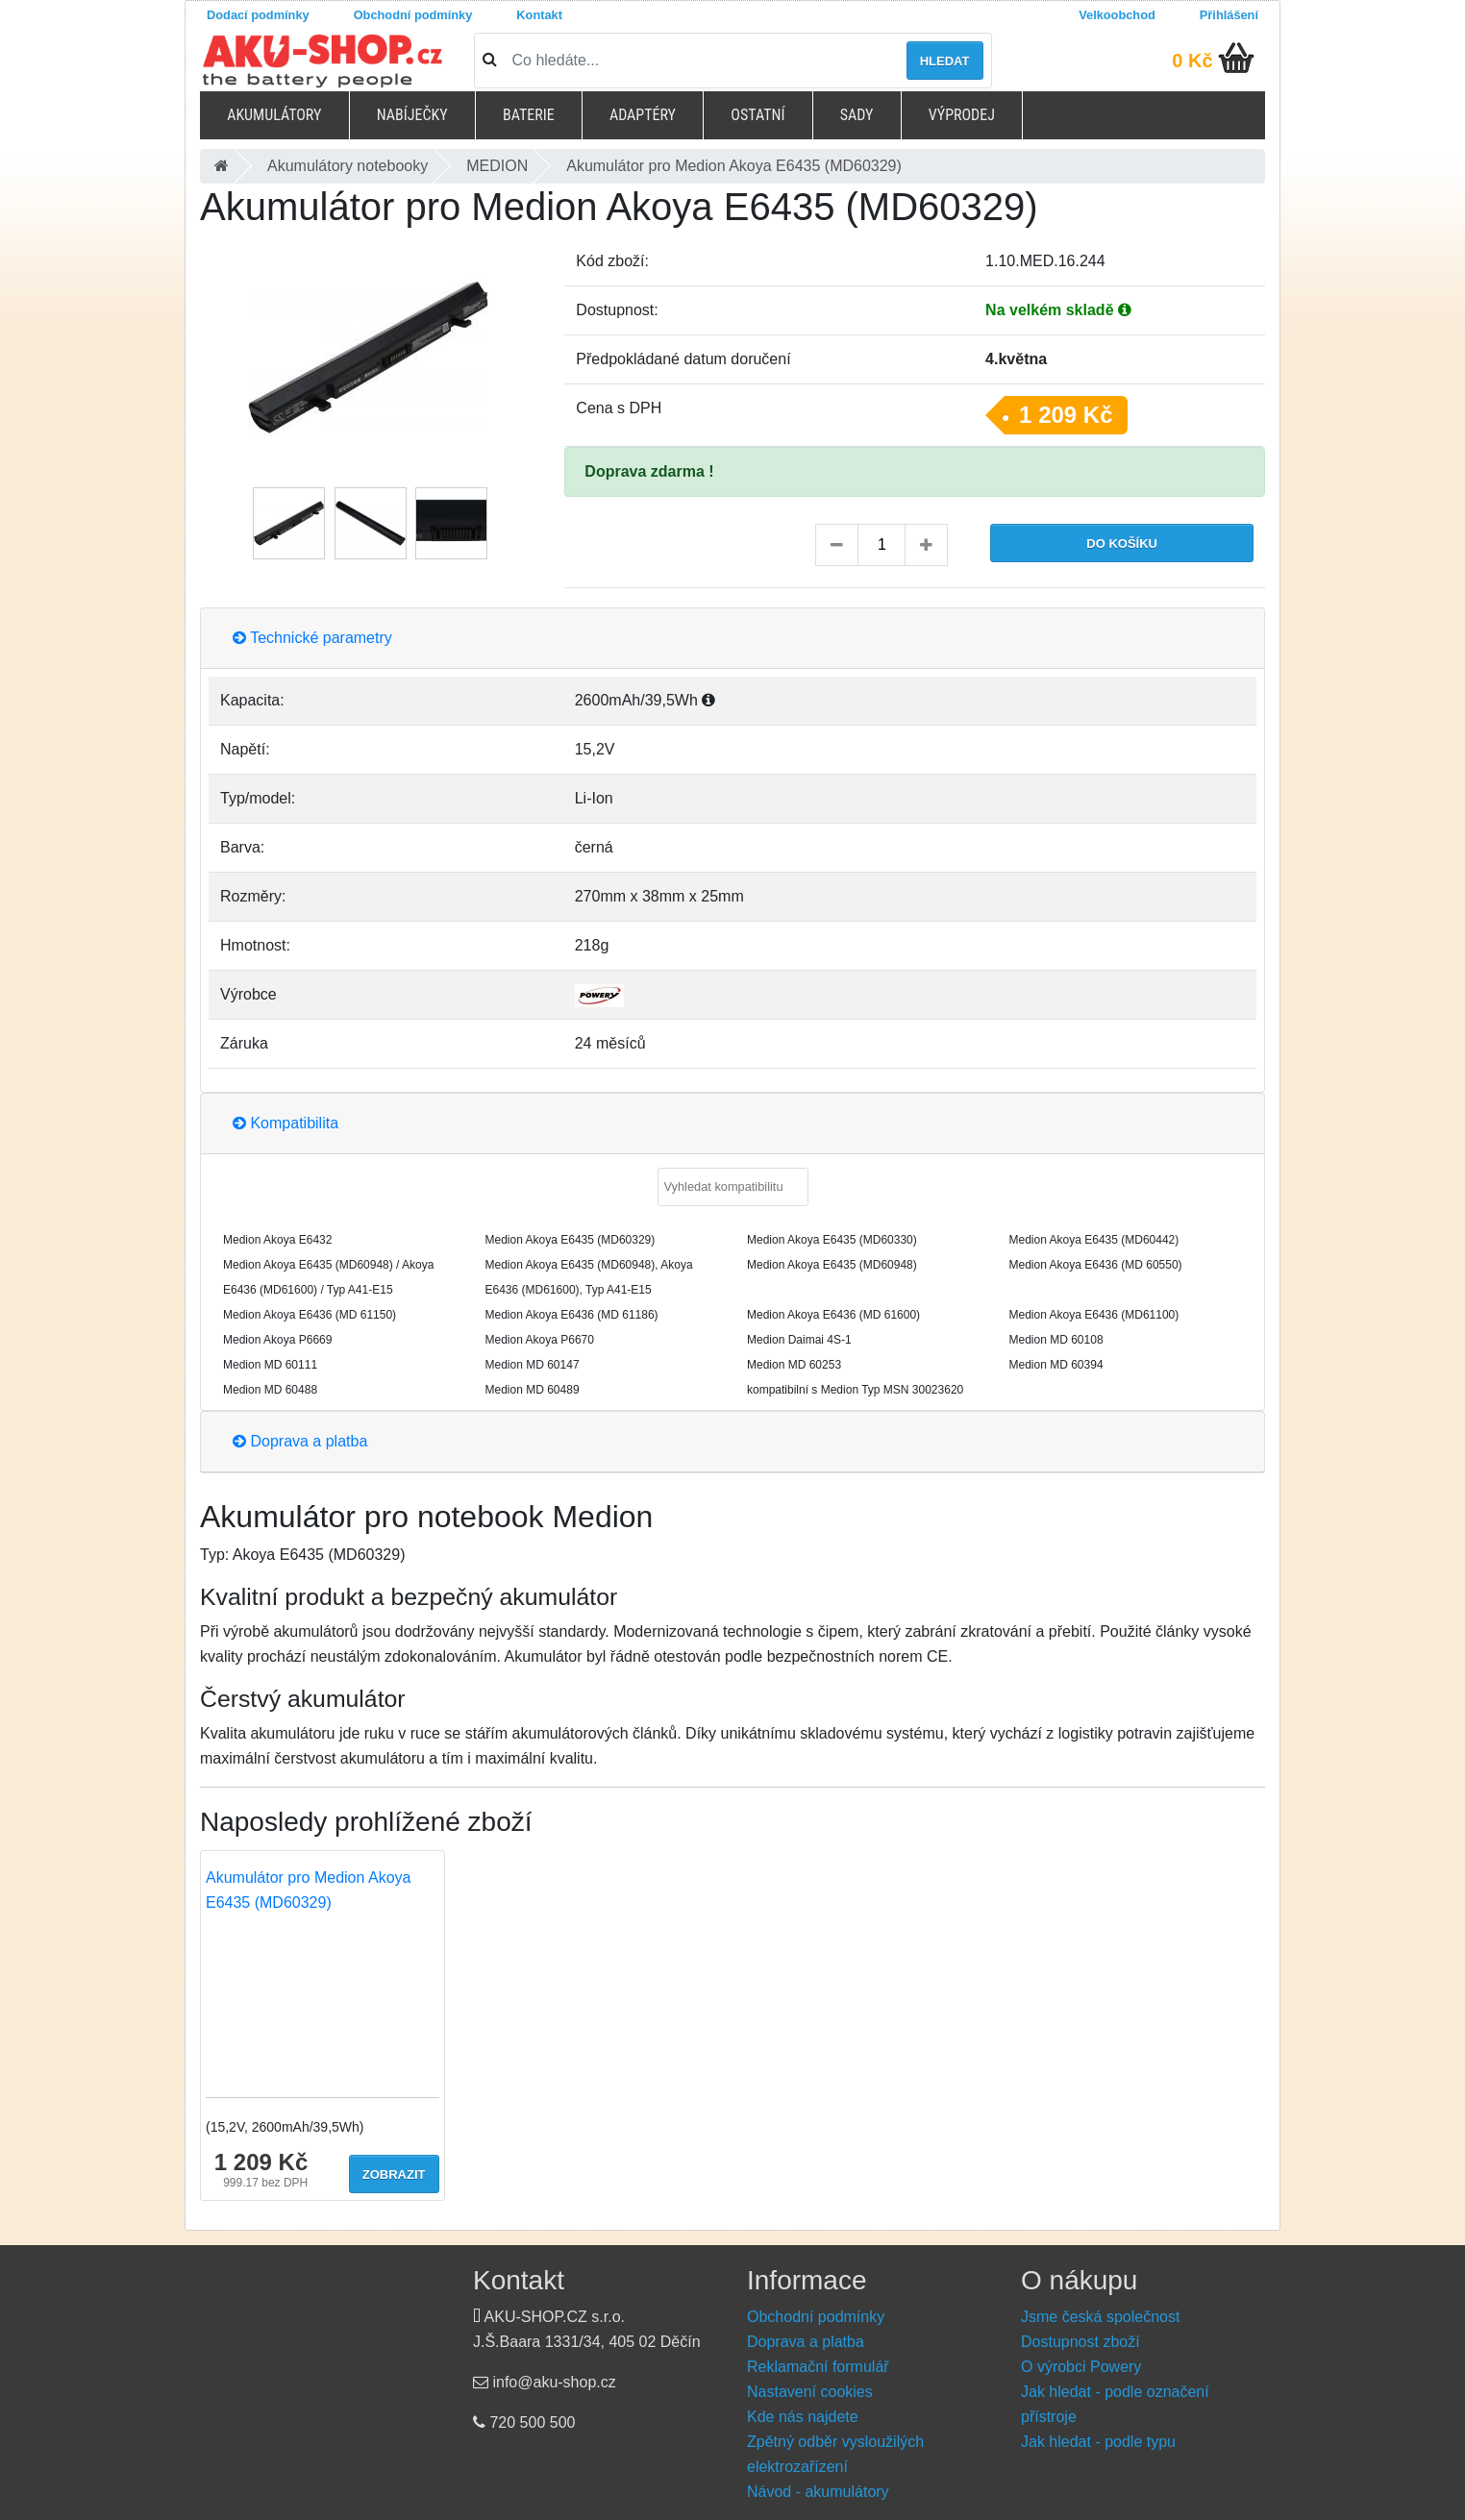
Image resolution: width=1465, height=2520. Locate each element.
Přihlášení (1229, 15)
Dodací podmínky (258, 15)
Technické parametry (312, 638)
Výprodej (962, 115)
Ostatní (757, 115)
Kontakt (539, 15)
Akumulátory (274, 115)
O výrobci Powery (1081, 2367)
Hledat (945, 61)
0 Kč (1192, 60)
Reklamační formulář (818, 2367)
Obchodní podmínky (413, 15)
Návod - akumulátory (818, 2491)
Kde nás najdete (802, 2417)
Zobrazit (394, 2174)
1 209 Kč (1065, 415)
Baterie (529, 115)
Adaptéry (642, 115)
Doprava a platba (300, 1441)
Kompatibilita (285, 1123)
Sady (857, 115)
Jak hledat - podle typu (1098, 2442)
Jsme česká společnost (1100, 2317)
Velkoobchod (1117, 15)
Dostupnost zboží (1080, 2342)
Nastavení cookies (810, 2392)
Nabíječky (412, 115)
